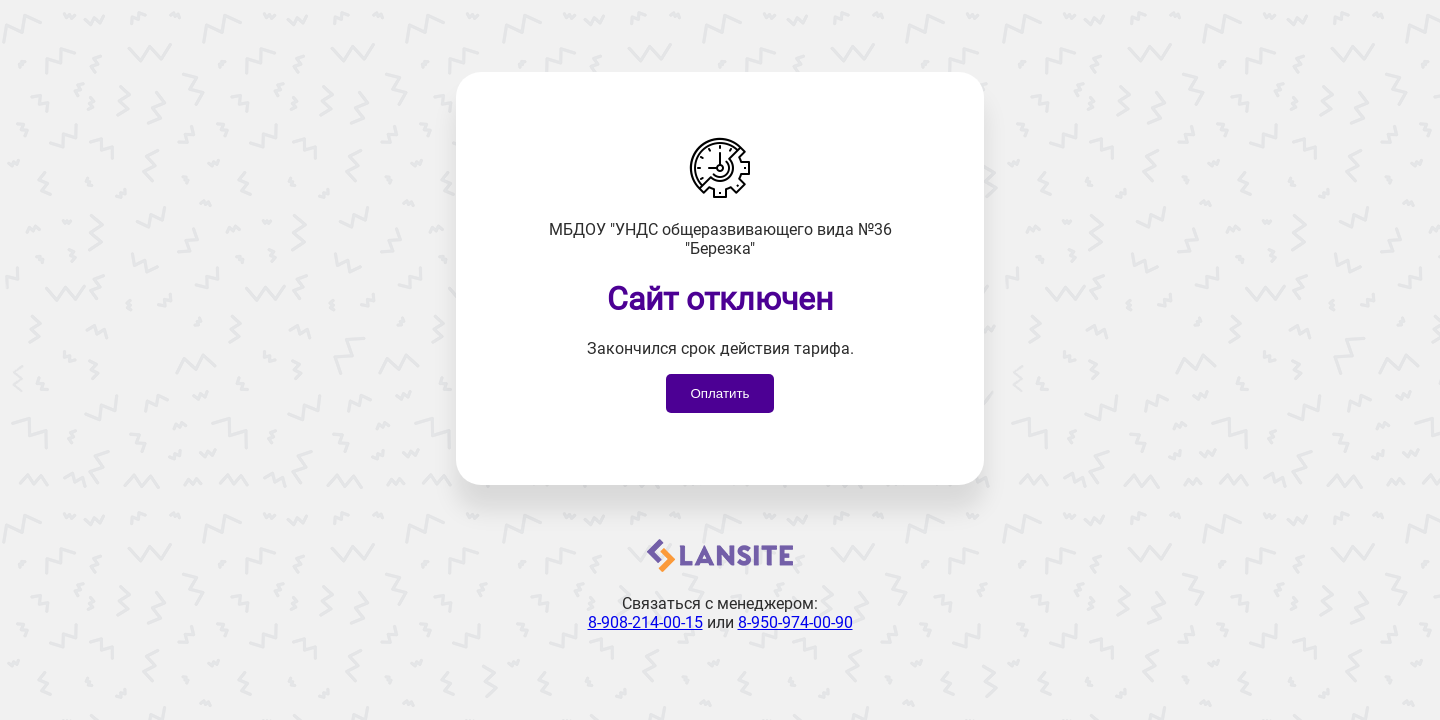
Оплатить (719, 393)
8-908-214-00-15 (645, 622)
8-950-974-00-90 (795, 622)
